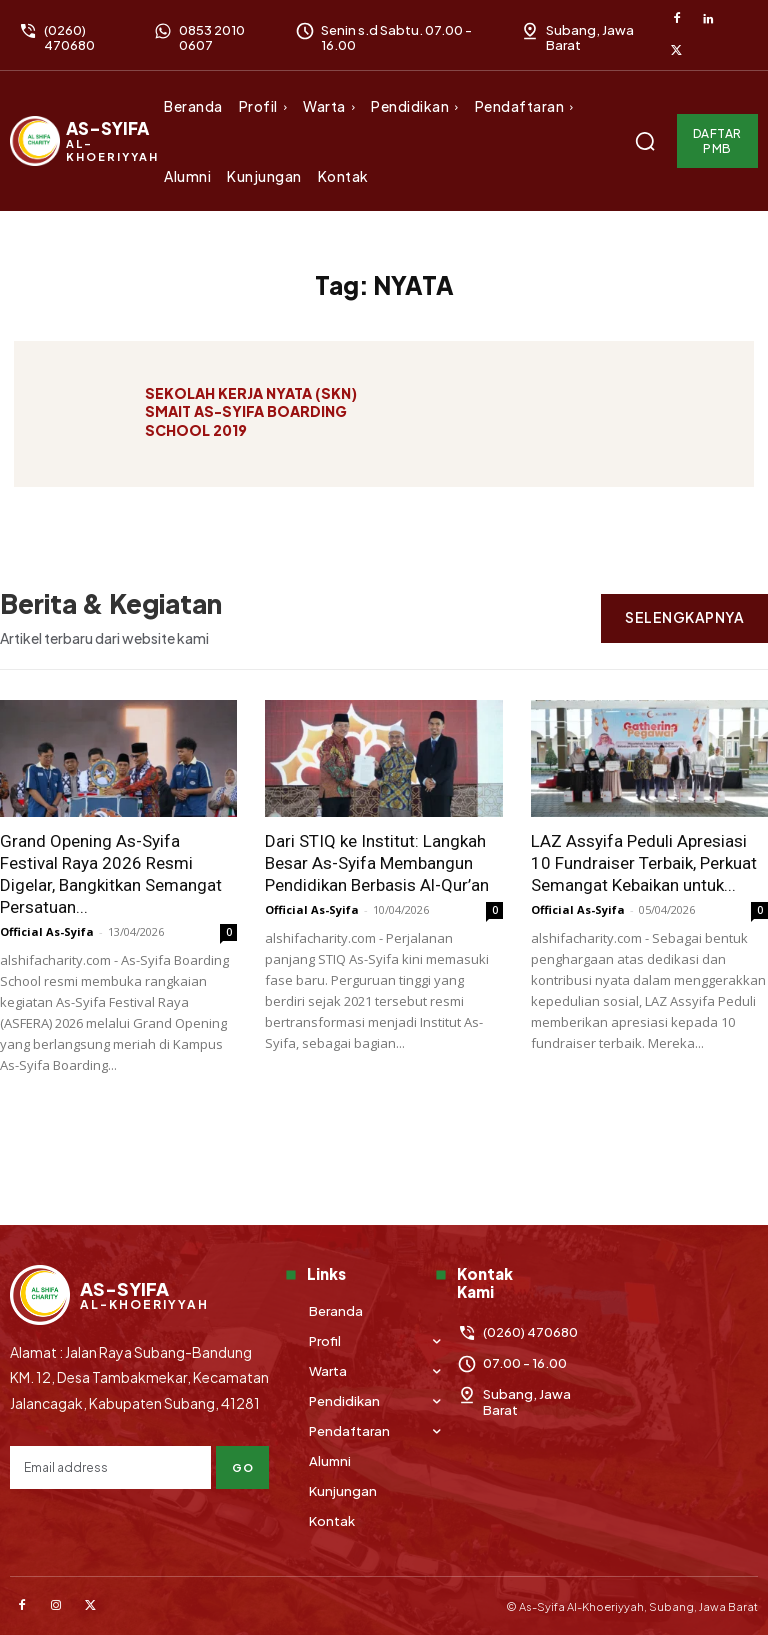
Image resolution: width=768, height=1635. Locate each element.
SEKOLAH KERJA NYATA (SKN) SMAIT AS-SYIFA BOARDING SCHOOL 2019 (251, 416)
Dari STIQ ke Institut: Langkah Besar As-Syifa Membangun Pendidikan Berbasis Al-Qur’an (377, 863)
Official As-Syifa (47, 931)
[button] (645, 141)
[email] (110, 1467)
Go (242, 1467)
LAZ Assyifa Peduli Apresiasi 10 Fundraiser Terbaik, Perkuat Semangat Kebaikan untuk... (644, 863)
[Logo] (84, 141)
